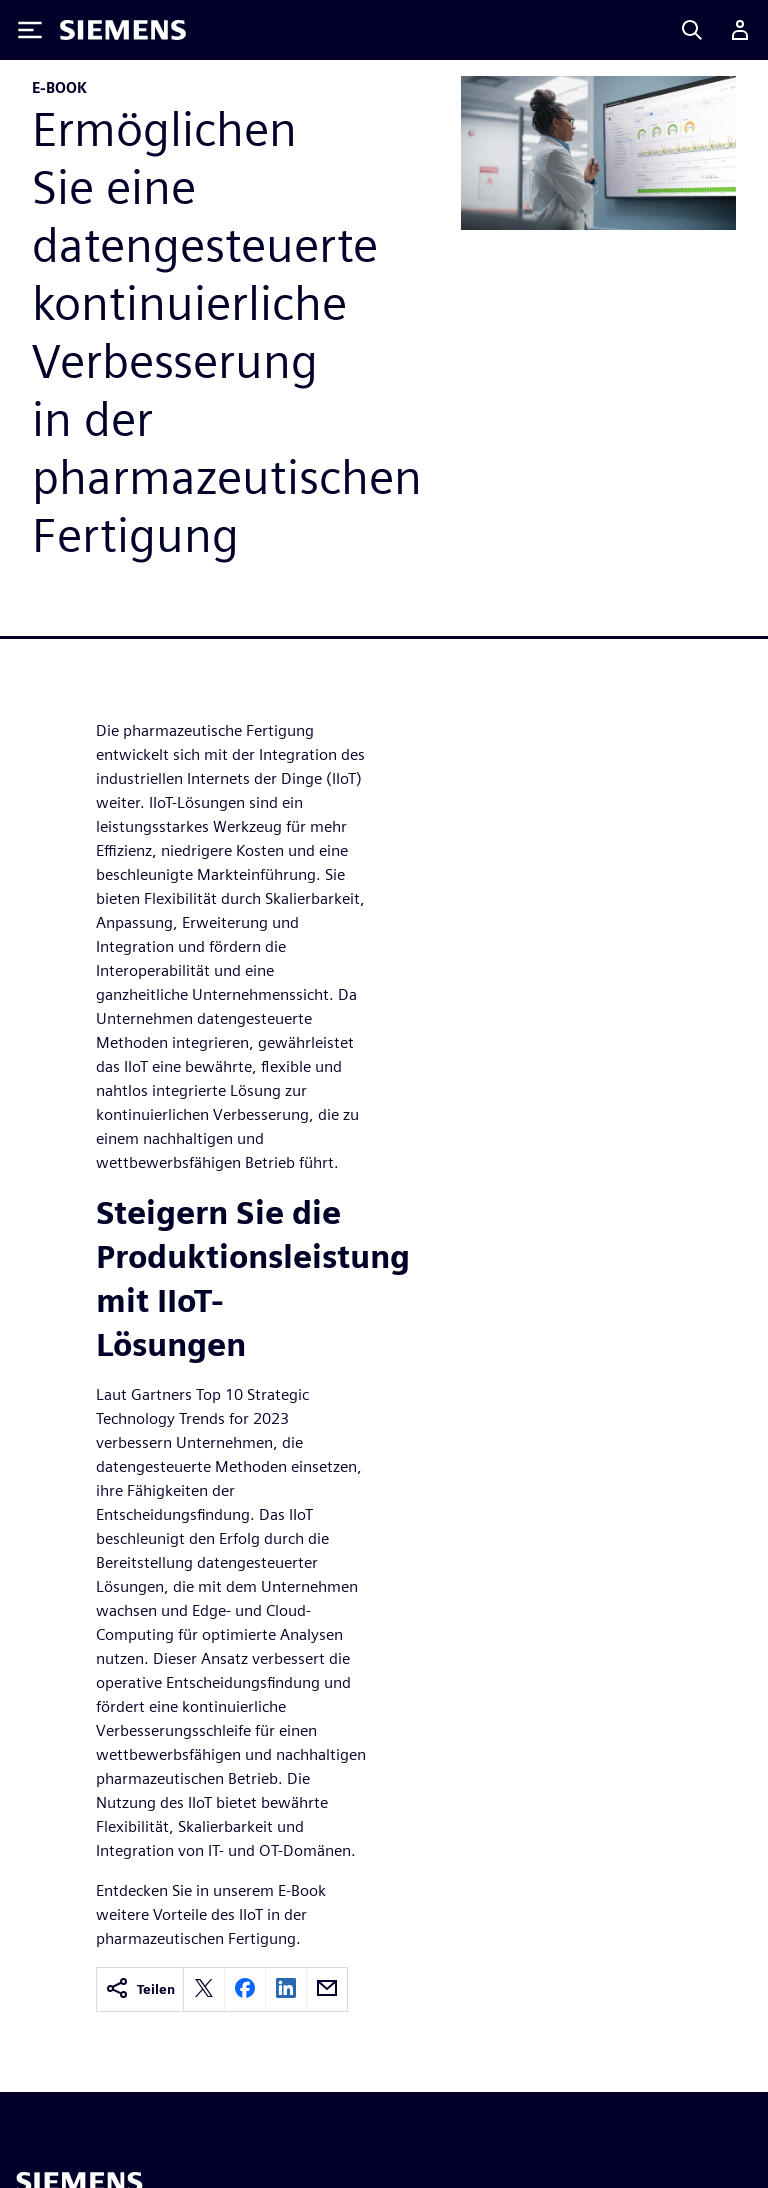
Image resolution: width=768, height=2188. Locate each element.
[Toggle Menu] (30, 30)
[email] (327, 1989)
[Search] (692, 30)
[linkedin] (286, 1989)
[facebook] (245, 1989)
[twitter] (204, 1989)
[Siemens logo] (123, 30)
